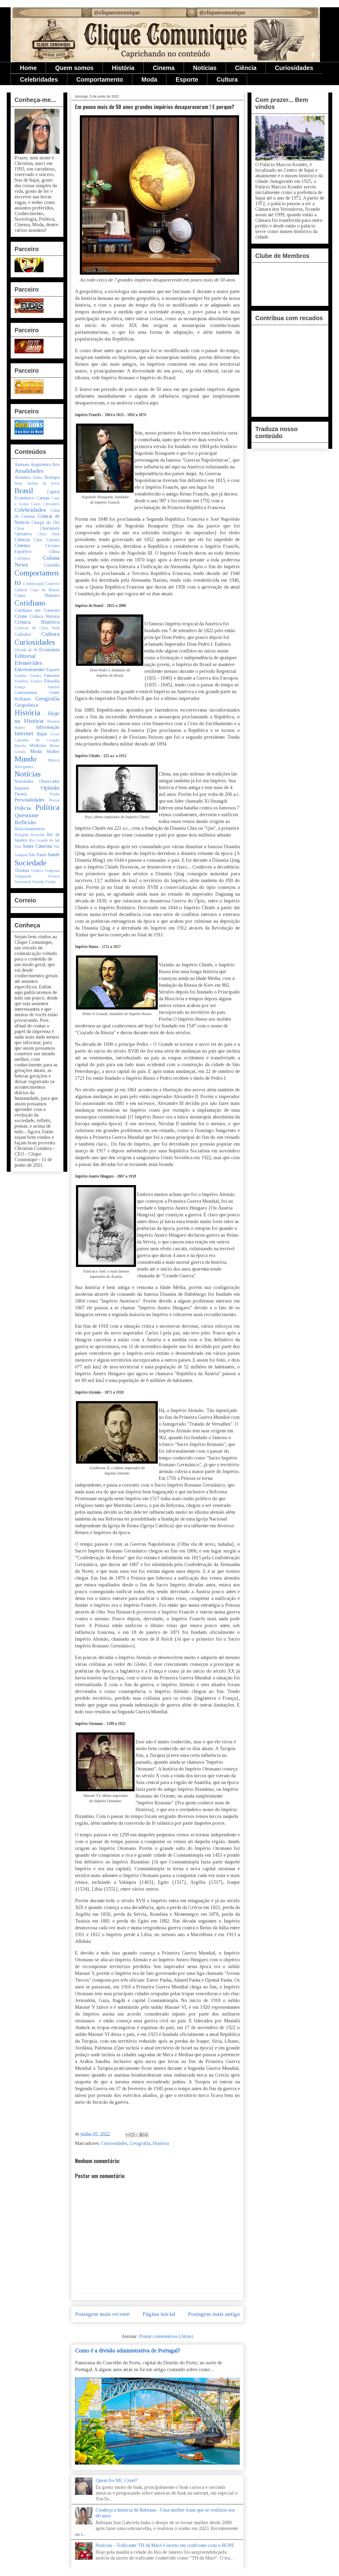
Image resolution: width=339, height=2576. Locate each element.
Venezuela (23, 882)
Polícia (23, 808)
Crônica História (45, 616)
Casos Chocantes (45, 504)
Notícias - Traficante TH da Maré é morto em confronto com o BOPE (165, 2545)
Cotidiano (30, 602)
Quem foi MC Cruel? (117, 2480)
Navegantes (24, 767)
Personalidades (30, 799)
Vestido (38, 882)
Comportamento (99, 79)
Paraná (20, 793)
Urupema (52, 871)
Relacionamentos (30, 828)
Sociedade (30, 862)
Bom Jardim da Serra (37, 483)
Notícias (205, 67)
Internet (24, 733)
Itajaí (42, 733)
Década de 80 (26, 650)
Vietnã (50, 882)
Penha (55, 794)
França (20, 687)
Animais (22, 464)
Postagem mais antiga (214, 2314)
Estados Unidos (28, 676)
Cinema (163, 67)
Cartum (43, 498)
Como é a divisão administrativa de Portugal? (127, 2350)
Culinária (23, 634)
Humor (20, 727)
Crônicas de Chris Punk (37, 628)
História (123, 67)
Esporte (187, 79)
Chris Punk (49, 534)
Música (54, 760)
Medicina (38, 745)
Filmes (36, 681)
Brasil (24, 490)
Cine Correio (47, 539)
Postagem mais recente (102, 2314)
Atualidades (29, 471)
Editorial (25, 656)
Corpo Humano (37, 595)
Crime (21, 616)
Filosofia (52, 681)
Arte (56, 464)
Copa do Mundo (45, 590)
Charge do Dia (45, 522)
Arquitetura (40, 464)
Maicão (20, 746)
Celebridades (39, 79)
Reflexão (25, 822)
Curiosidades (294, 67)
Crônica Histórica (37, 622)
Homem (53, 721)
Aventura (22, 477)
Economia (49, 649)
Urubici (37, 871)
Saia (18, 846)
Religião (22, 835)
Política (48, 807)
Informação (48, 727)
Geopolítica (26, 705)
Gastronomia (26, 692)
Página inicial (159, 2314)
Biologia (52, 477)
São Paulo (37, 854)
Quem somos (74, 67)
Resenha (38, 835)
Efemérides (28, 663)
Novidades (24, 781)
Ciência (245, 67)
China (19, 528)
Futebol (54, 687)
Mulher (53, 751)
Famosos (52, 675)
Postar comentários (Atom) (166, 2336)
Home (28, 67)
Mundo (26, 758)
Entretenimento (30, 669)
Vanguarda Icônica (37, 876)
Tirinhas (22, 870)
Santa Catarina (37, 846)
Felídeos (22, 681)
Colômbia (22, 558)
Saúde (54, 854)
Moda (149, 79)
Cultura (227, 79)
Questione (27, 815)
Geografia (140, 2143)
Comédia (52, 565)
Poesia (54, 800)
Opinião (50, 787)
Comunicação (33, 584)
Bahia (37, 477)
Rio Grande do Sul (44, 840)
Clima (54, 551)
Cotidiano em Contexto (37, 610)
